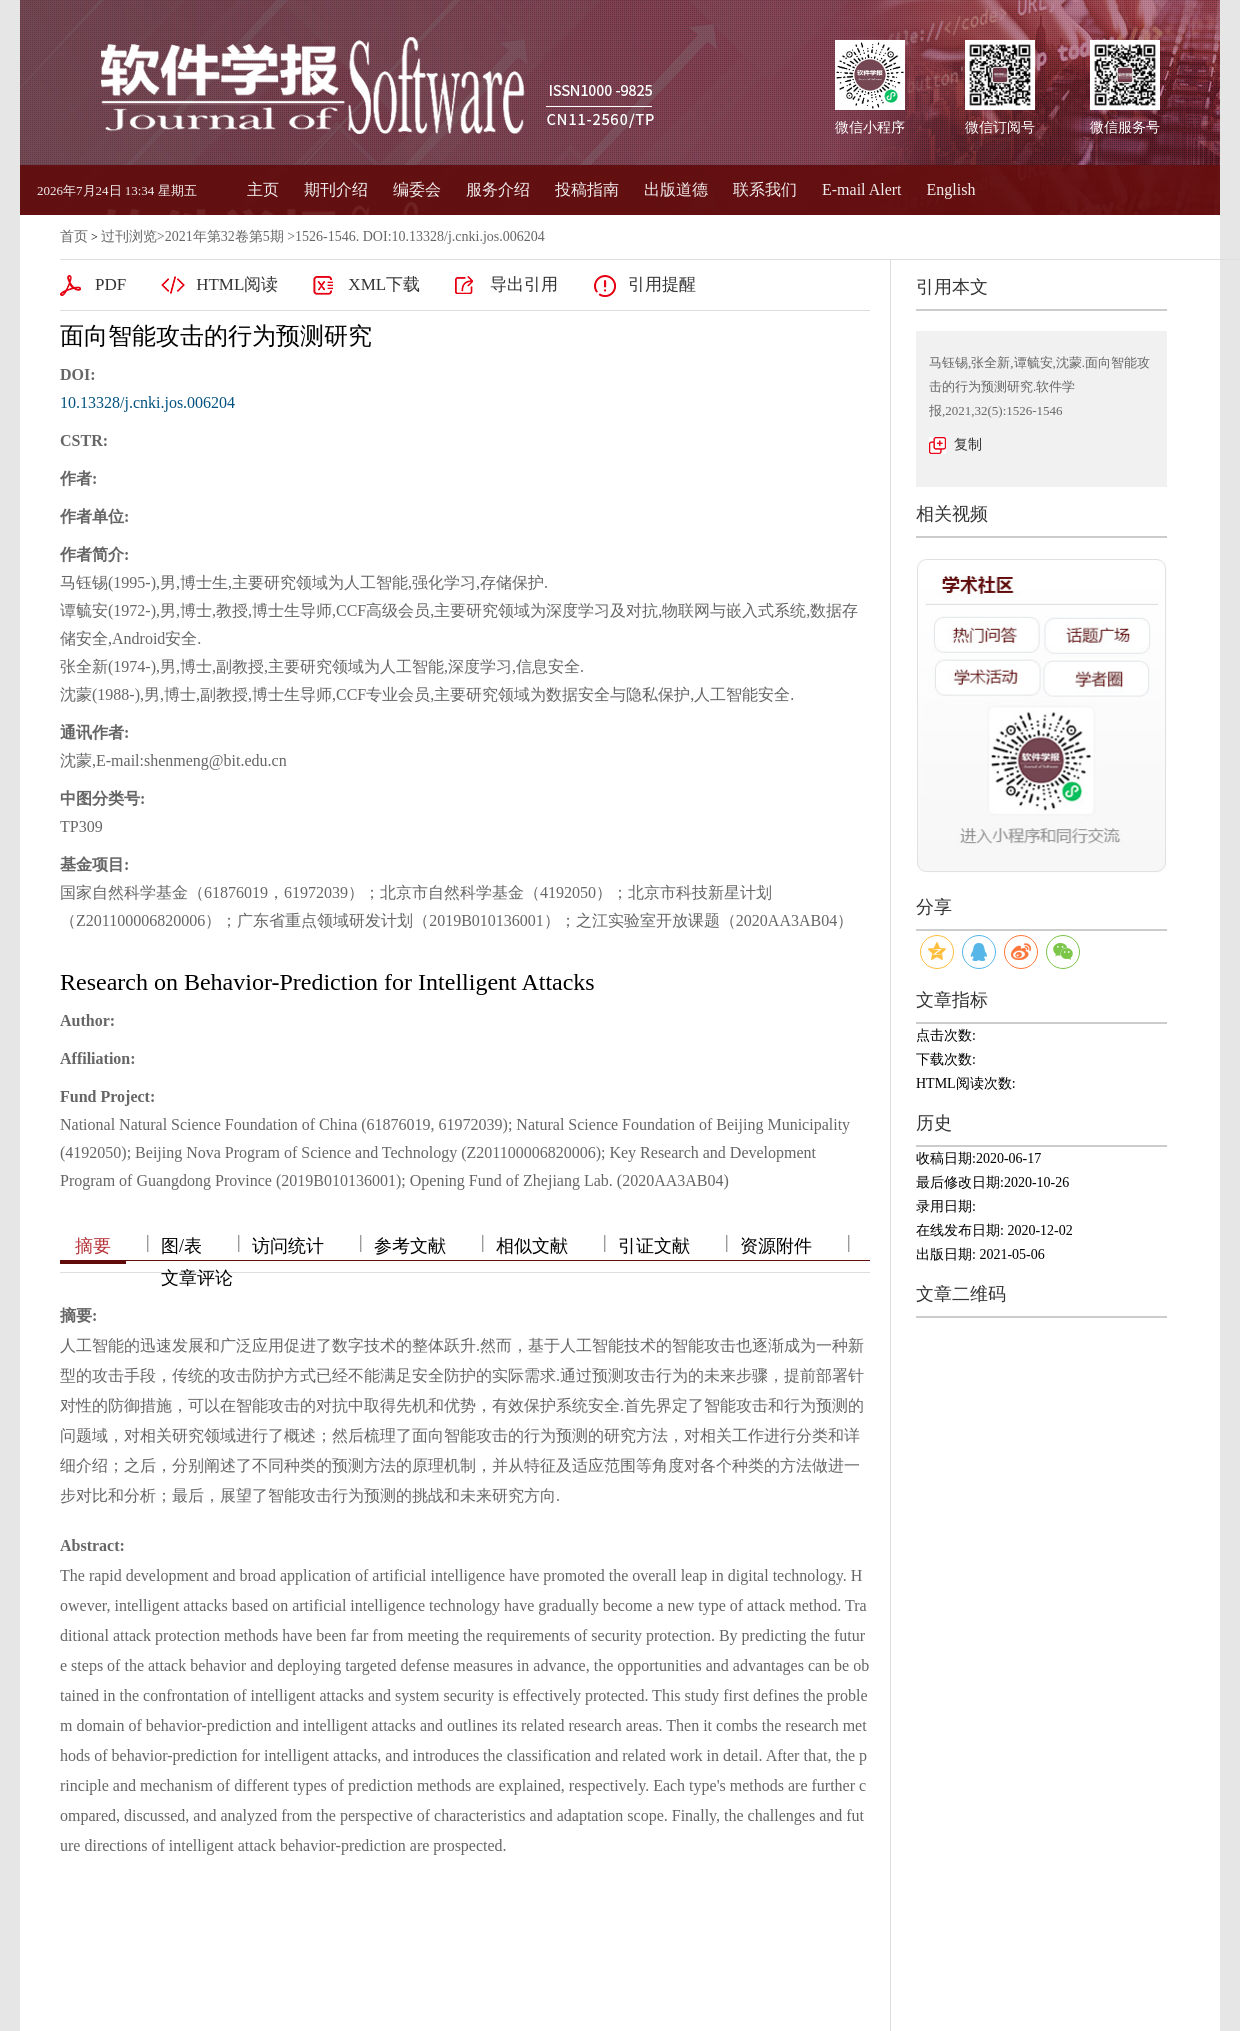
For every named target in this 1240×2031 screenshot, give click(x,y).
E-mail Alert (862, 189)
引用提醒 (662, 284)
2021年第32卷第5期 (224, 236)
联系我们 (765, 189)
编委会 (417, 189)
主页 (263, 189)
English (951, 189)
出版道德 (676, 189)
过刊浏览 (129, 236)
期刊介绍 (336, 189)
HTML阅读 (237, 284)
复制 (968, 444)
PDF (110, 284)
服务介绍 (498, 189)
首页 (74, 236)
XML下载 (384, 284)
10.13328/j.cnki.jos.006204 (147, 402)
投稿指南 (587, 189)
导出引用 (524, 284)
